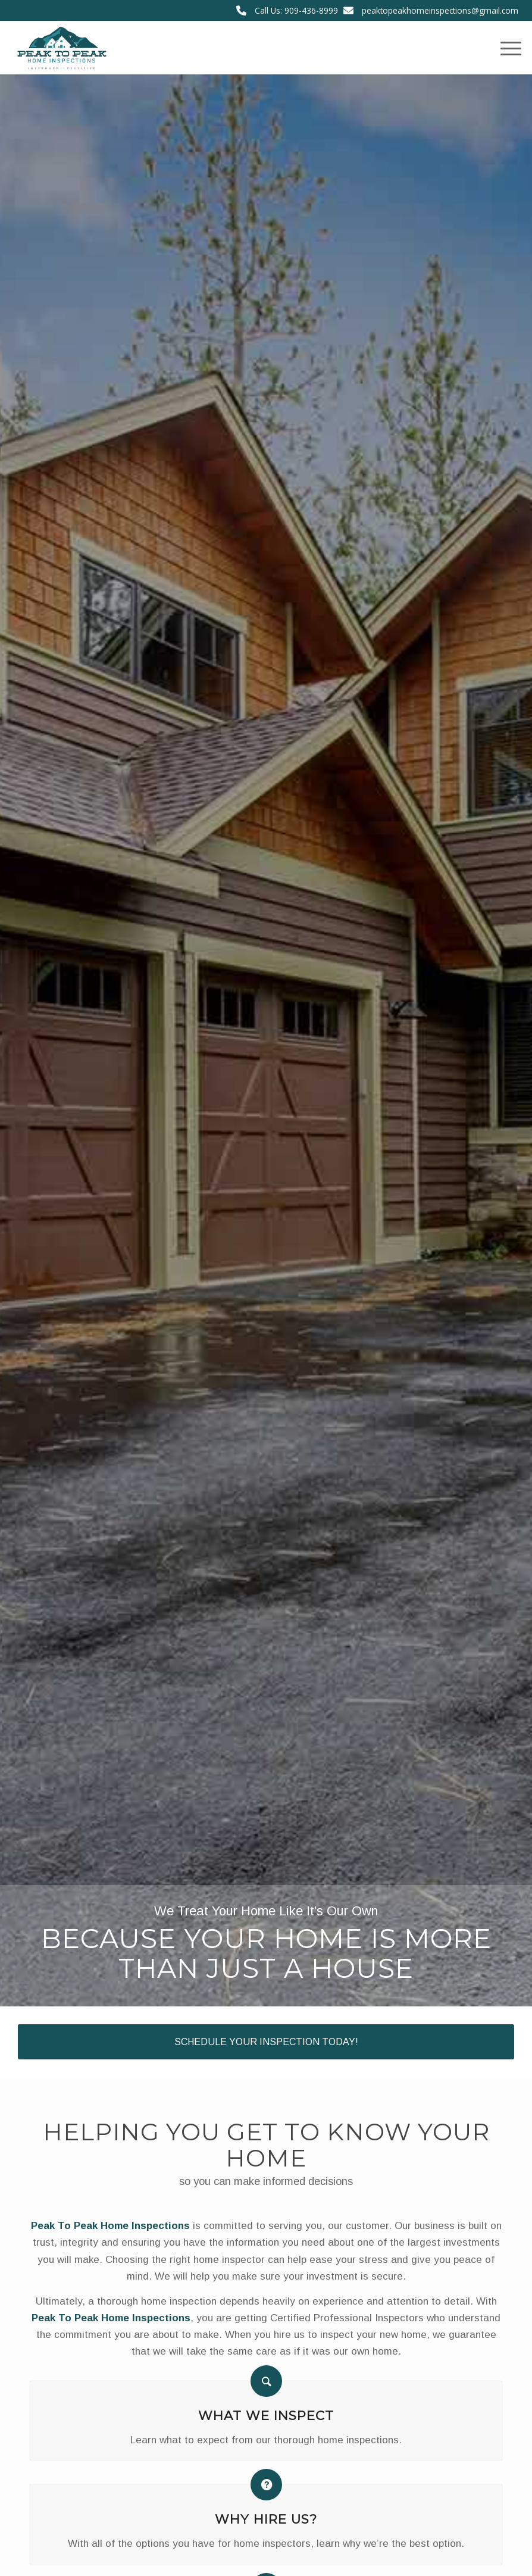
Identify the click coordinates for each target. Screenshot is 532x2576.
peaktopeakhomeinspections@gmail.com (440, 10)
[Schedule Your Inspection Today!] (266, 2041)
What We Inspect (266, 2415)
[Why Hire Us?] (266, 2484)
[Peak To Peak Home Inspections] (61, 47)
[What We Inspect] (266, 2381)
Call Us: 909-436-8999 (296, 10)
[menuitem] (505, 47)
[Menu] (505, 47)
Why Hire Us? (266, 2519)
